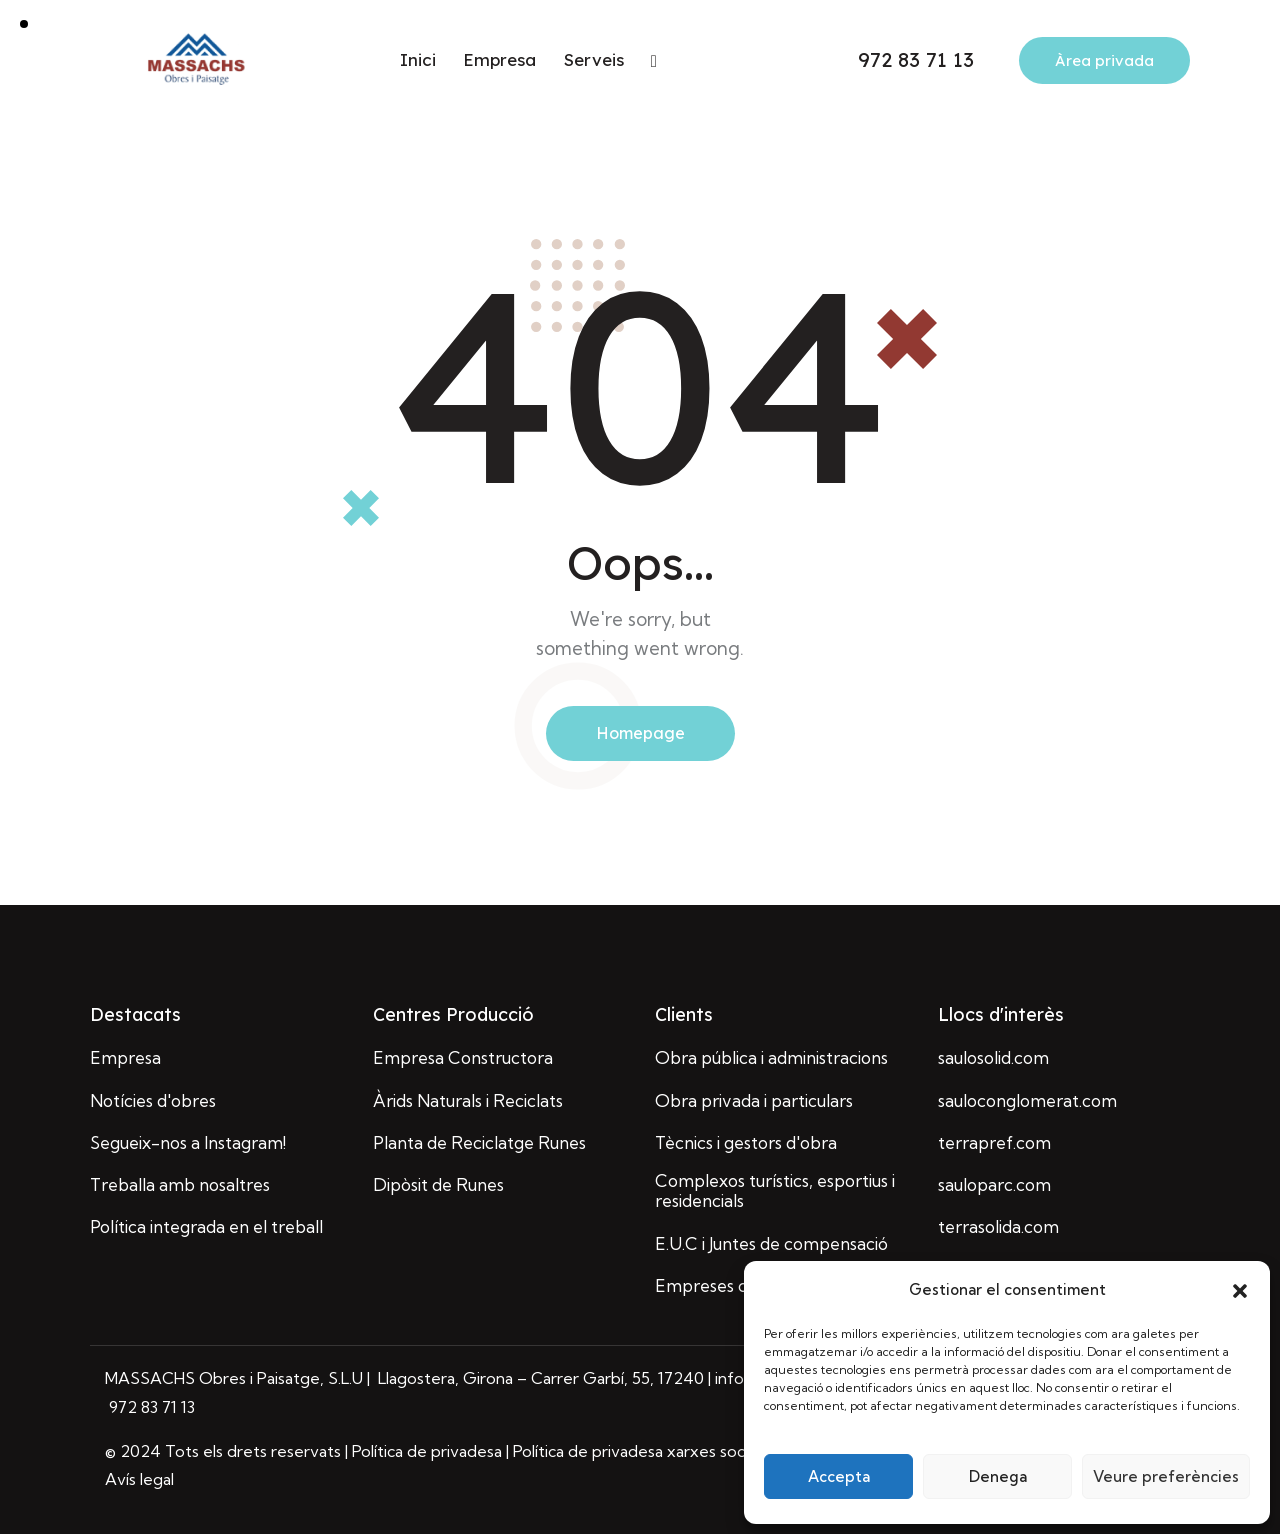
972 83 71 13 (150, 1407)
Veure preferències (1166, 1476)
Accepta (839, 1476)
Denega (998, 1476)
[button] (1240, 1291)
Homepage (640, 733)
